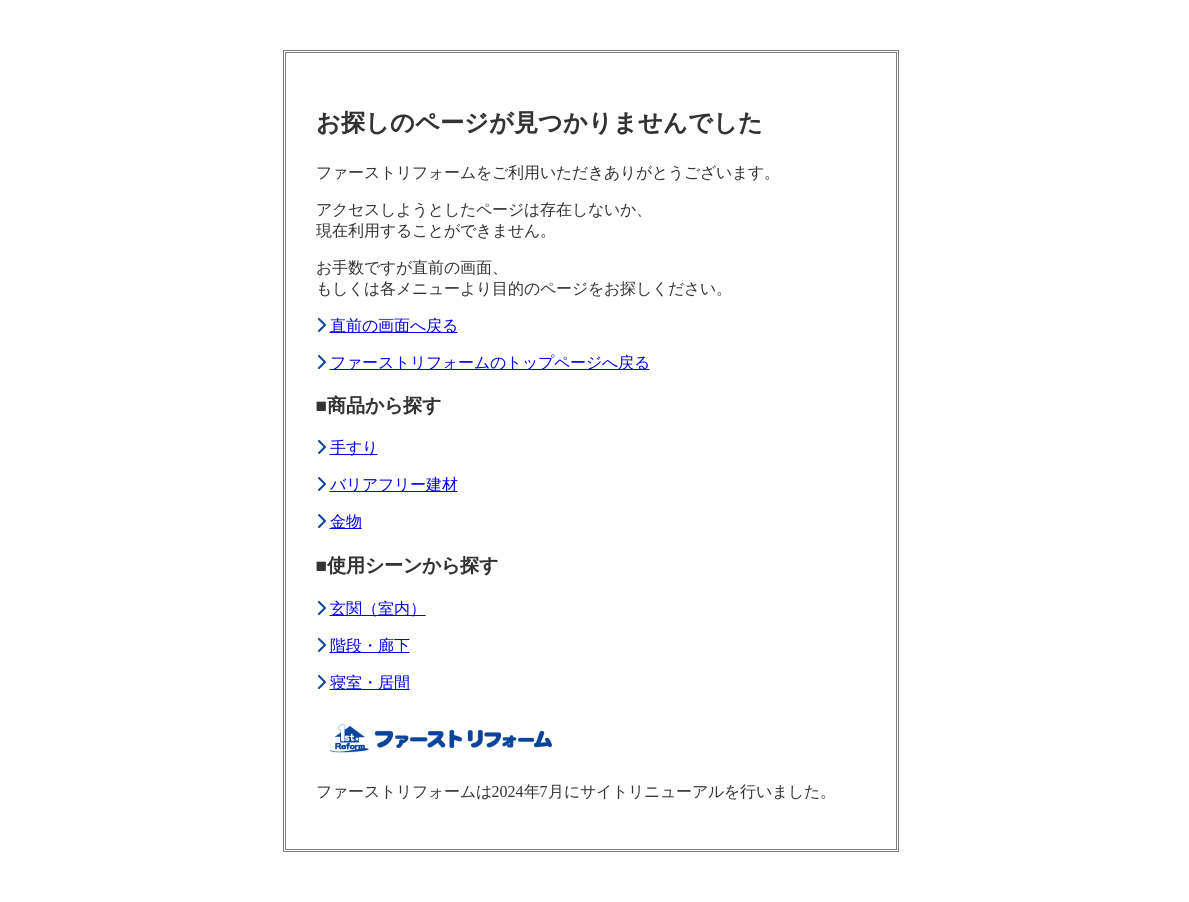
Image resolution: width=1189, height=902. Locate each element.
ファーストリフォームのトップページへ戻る (490, 362)
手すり (354, 447)
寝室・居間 (370, 682)
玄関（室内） (378, 608)
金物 (346, 521)
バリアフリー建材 (394, 484)
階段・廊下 (370, 645)
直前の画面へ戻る (394, 325)
